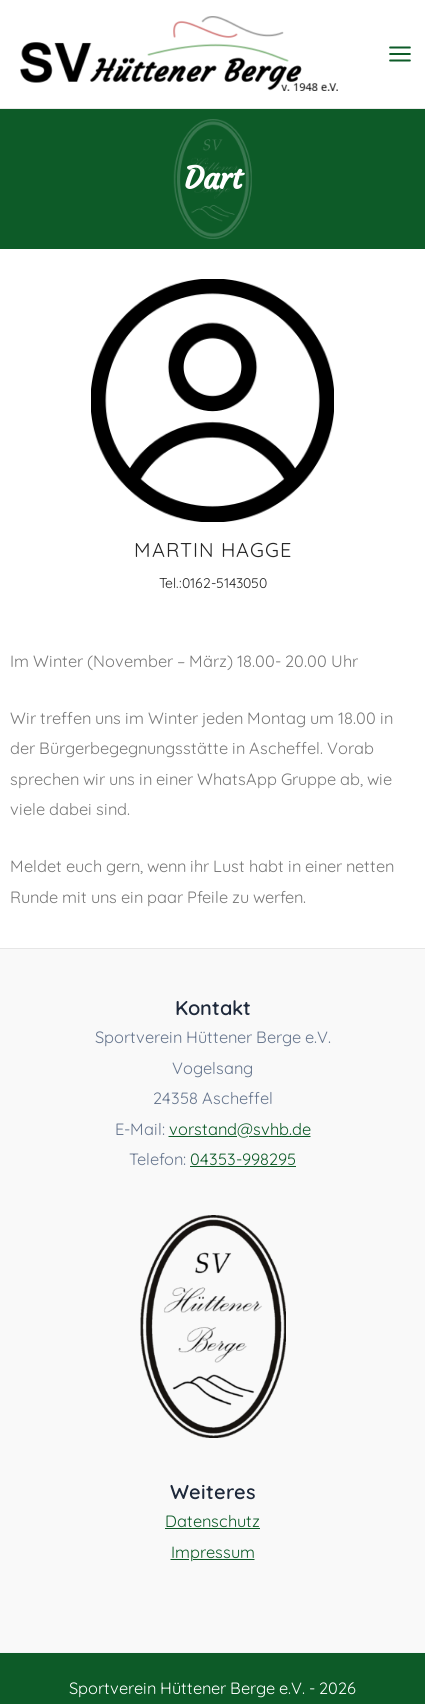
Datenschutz (212, 1521)
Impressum (213, 1552)
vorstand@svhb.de (240, 1129)
